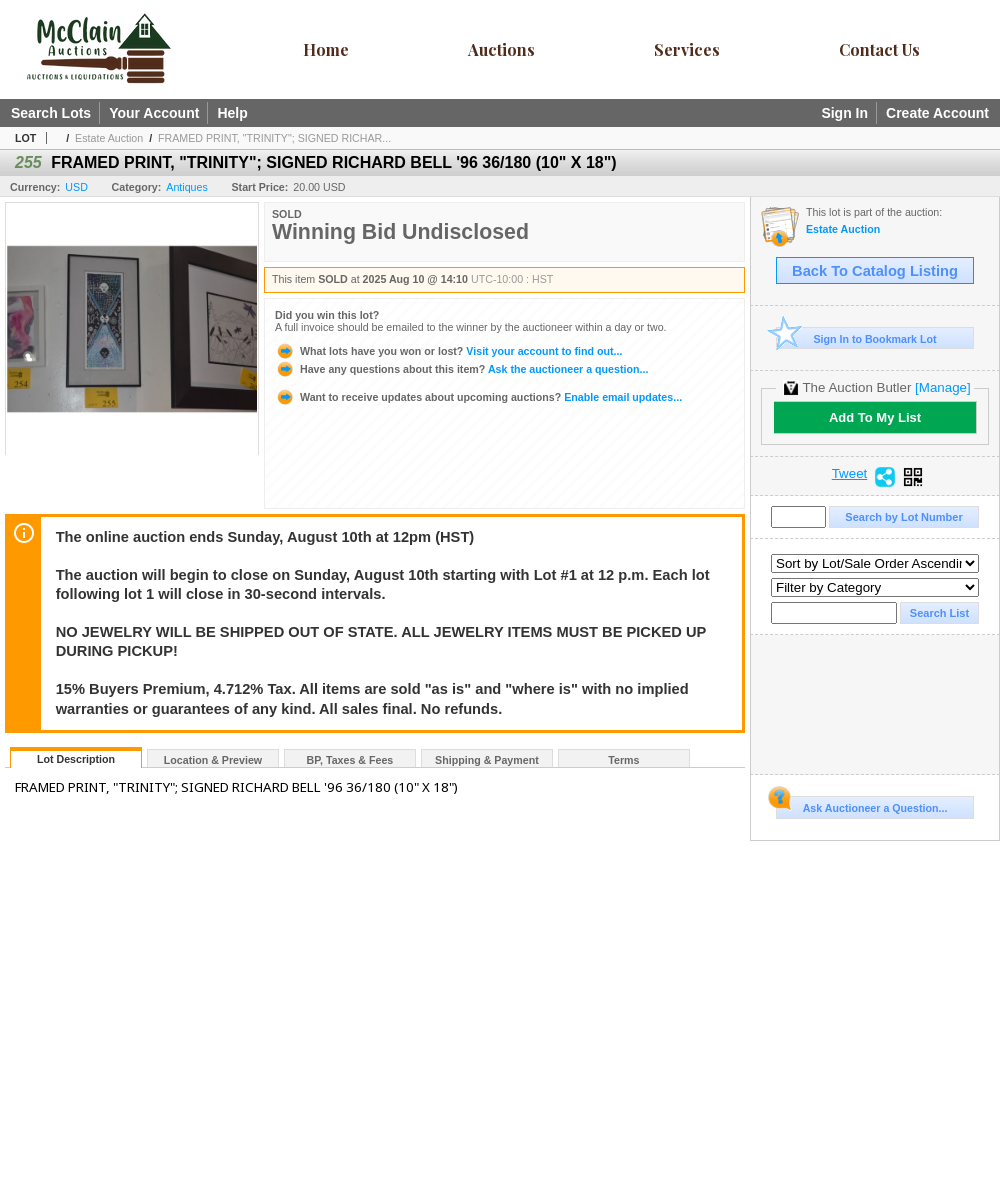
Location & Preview (213, 760)
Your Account (154, 113)
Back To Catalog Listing (875, 271)
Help (232, 113)
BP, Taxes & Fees (350, 760)
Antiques (186, 187)
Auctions (501, 49)
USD (76, 187)
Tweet (850, 474)
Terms (623, 760)
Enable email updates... (478, 397)
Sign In (844, 113)
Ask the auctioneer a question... (461, 369)
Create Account (937, 113)
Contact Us (879, 49)
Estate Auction (109, 138)
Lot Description (76, 759)
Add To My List (875, 417)
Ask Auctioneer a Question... (861, 805)
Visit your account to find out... (448, 351)
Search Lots (51, 113)
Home (326, 49)
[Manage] (942, 387)
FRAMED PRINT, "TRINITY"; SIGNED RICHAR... (274, 138)
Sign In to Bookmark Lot (856, 338)
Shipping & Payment (487, 760)
